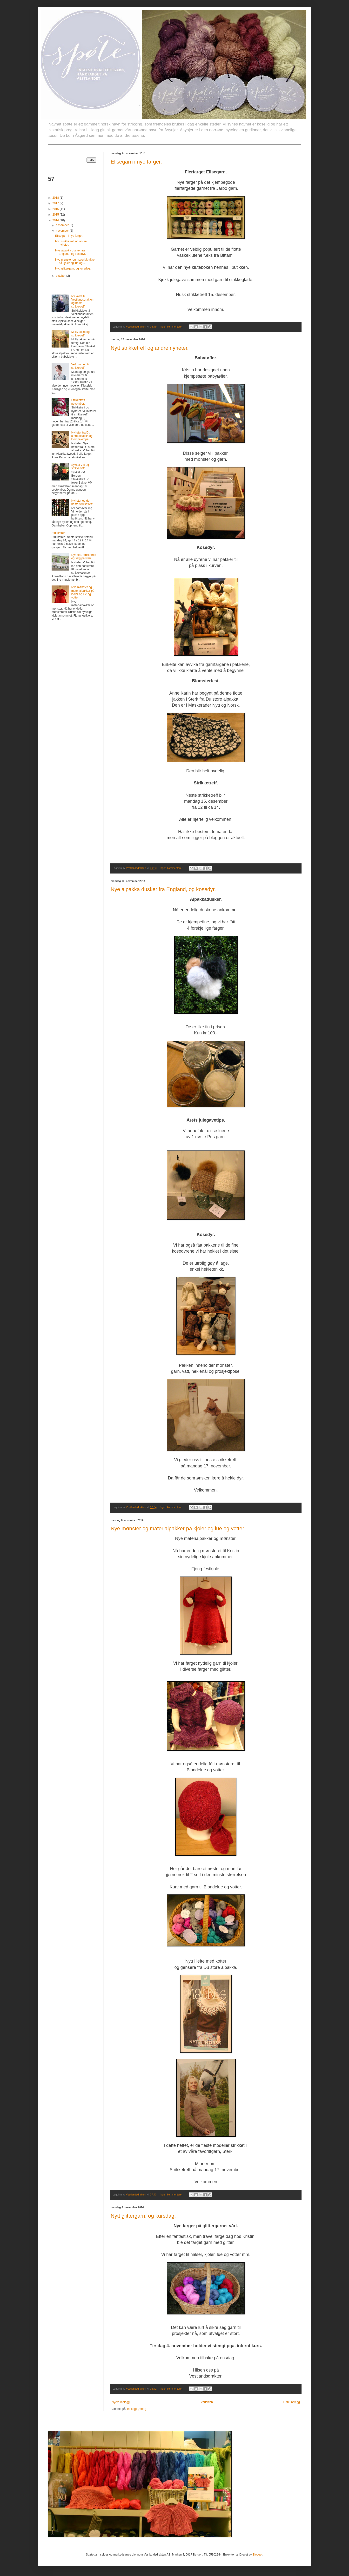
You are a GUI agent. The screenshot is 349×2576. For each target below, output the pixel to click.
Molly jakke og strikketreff (80, 333)
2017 (56, 203)
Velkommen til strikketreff (80, 366)
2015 (56, 214)
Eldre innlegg (291, 2402)
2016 (56, 209)
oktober (61, 275)
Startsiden (206, 2402)
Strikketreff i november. (79, 401)
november (63, 230)
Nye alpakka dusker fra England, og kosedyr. (163, 889)
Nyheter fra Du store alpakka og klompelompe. (82, 436)
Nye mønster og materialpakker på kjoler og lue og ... (75, 261)
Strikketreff (58, 533)
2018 (56, 197)
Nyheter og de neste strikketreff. (82, 502)
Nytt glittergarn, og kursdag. (143, 2216)
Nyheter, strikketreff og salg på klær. (83, 556)
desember (63, 225)
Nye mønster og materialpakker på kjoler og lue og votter (177, 1528)
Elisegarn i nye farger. (136, 162)
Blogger (257, 2554)
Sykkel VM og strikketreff (80, 466)
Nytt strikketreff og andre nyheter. (150, 348)
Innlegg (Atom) (136, 2409)
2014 (56, 220)
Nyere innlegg (121, 2402)
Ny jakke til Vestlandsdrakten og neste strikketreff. (82, 301)
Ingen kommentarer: (172, 326)
